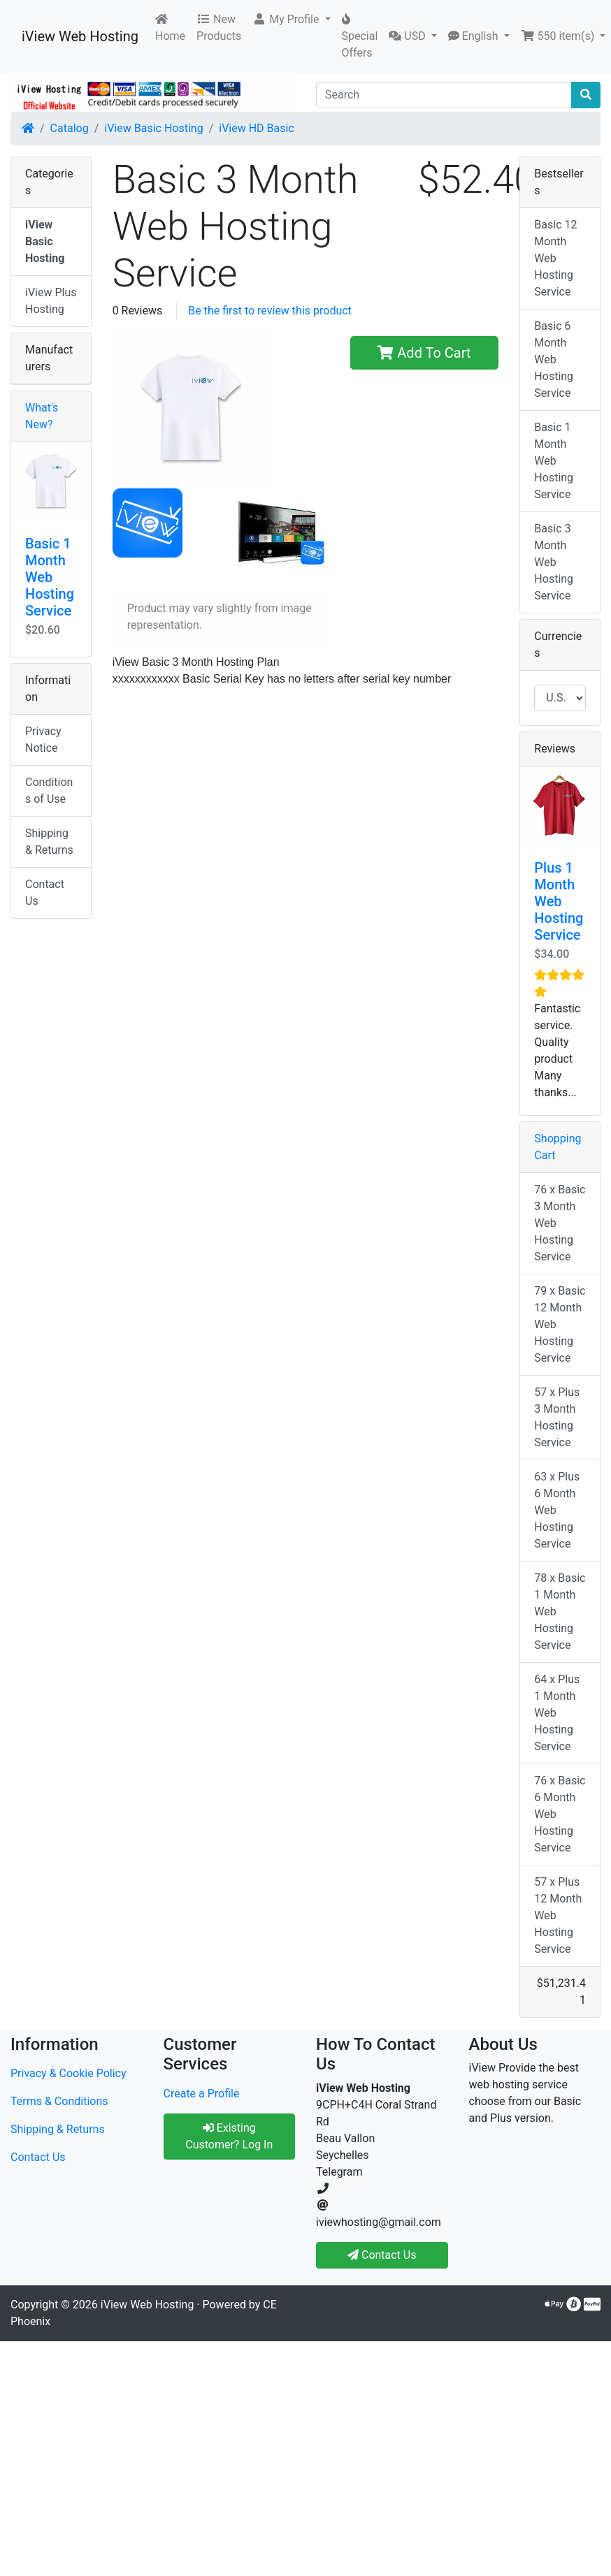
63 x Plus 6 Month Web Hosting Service (557, 1510)
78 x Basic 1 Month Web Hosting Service (559, 1611)
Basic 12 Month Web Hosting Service (555, 258)
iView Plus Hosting (51, 301)
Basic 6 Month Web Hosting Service (553, 359)
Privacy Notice (43, 740)
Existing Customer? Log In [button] (229, 2136)
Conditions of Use (49, 791)
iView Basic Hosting (153, 128)
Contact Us (44, 893)
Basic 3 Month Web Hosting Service (553, 562)
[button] (291, 20)
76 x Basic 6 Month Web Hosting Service (559, 1814)
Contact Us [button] (382, 2255)
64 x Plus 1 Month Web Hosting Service (557, 1713)
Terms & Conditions (59, 2101)
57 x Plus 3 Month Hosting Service (557, 1417)
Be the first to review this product (270, 310)
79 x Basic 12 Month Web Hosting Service (559, 1324)
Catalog (69, 128)
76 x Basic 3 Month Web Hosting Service (559, 1223)
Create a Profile (202, 2093)
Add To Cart (424, 352)
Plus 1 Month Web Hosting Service (558, 901)
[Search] (444, 95)
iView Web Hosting (80, 36)
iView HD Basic (256, 128)
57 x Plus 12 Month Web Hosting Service (558, 1915)
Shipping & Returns (49, 842)
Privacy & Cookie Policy (68, 2073)
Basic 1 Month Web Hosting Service (49, 577)
